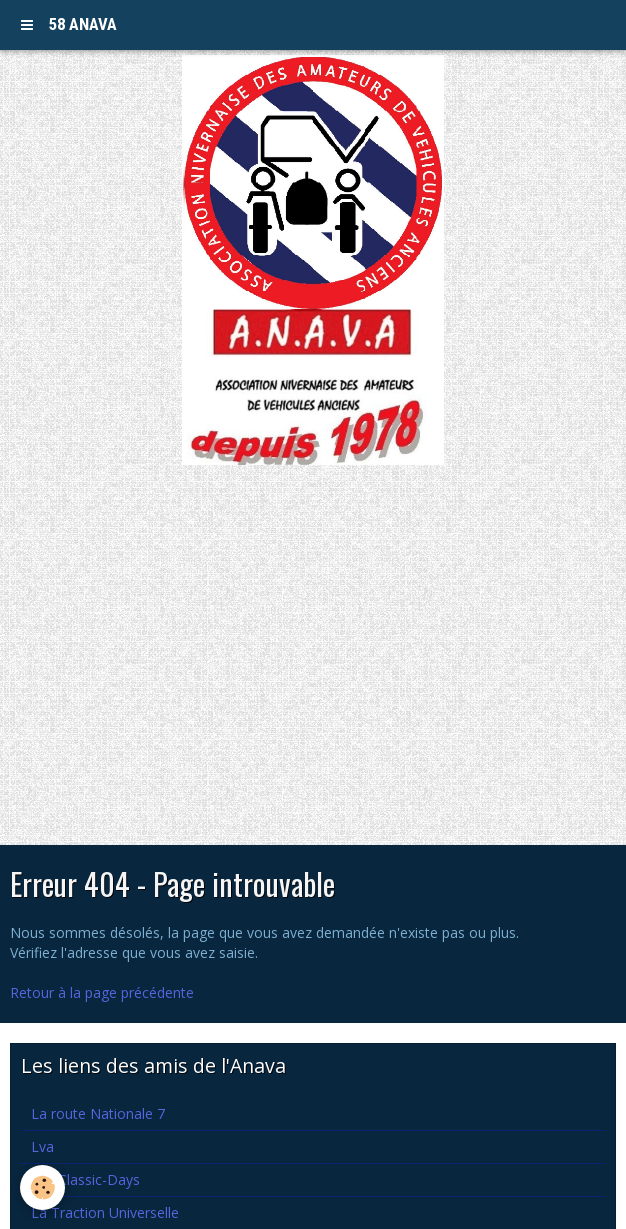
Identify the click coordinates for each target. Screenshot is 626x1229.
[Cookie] (42, 1187)
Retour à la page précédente (102, 992)
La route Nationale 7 (98, 1113)
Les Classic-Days (85, 1179)
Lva (42, 1146)
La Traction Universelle (105, 1212)
